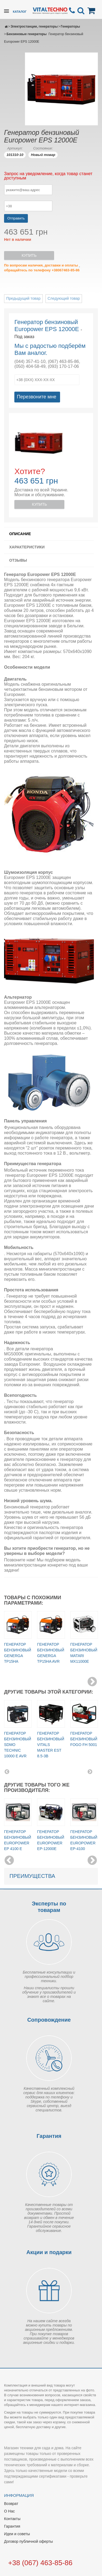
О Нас (9, 2511)
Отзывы (18, 560)
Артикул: (14, 148)
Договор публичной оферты (28, 2541)
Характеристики (27, 547)
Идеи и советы (17, 2534)
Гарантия (12, 2526)
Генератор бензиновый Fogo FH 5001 (83, 1739)
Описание (20, 534)
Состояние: (43, 148)
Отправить (16, 218)
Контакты (12, 2519)
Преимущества (32, 1876)
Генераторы (70, 26)
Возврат (11, 2503)
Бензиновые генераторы (26, 34)
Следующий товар (64, 298)
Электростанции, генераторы (34, 26)
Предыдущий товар (23, 298)
